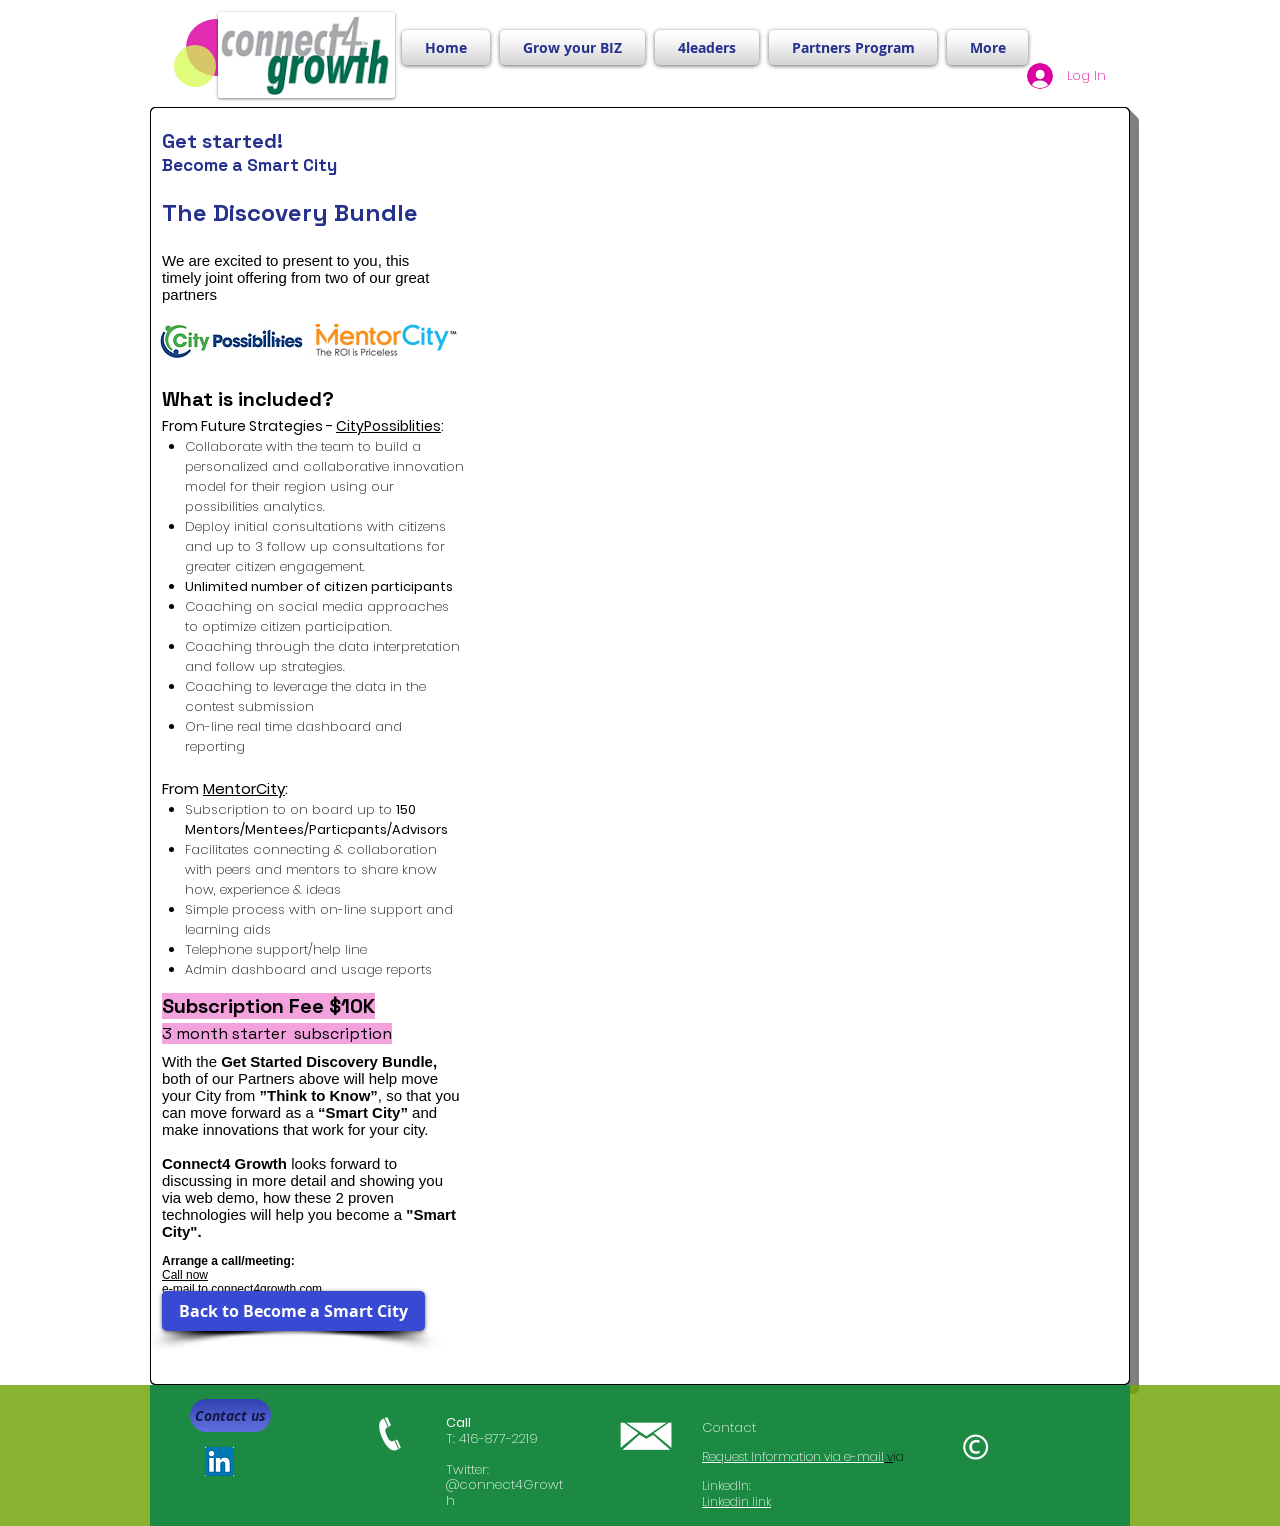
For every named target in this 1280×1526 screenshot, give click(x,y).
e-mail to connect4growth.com (242, 1289)
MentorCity (244, 788)
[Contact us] (230, 1415)
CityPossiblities (388, 426)
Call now (185, 1275)
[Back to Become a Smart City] (293, 1311)
